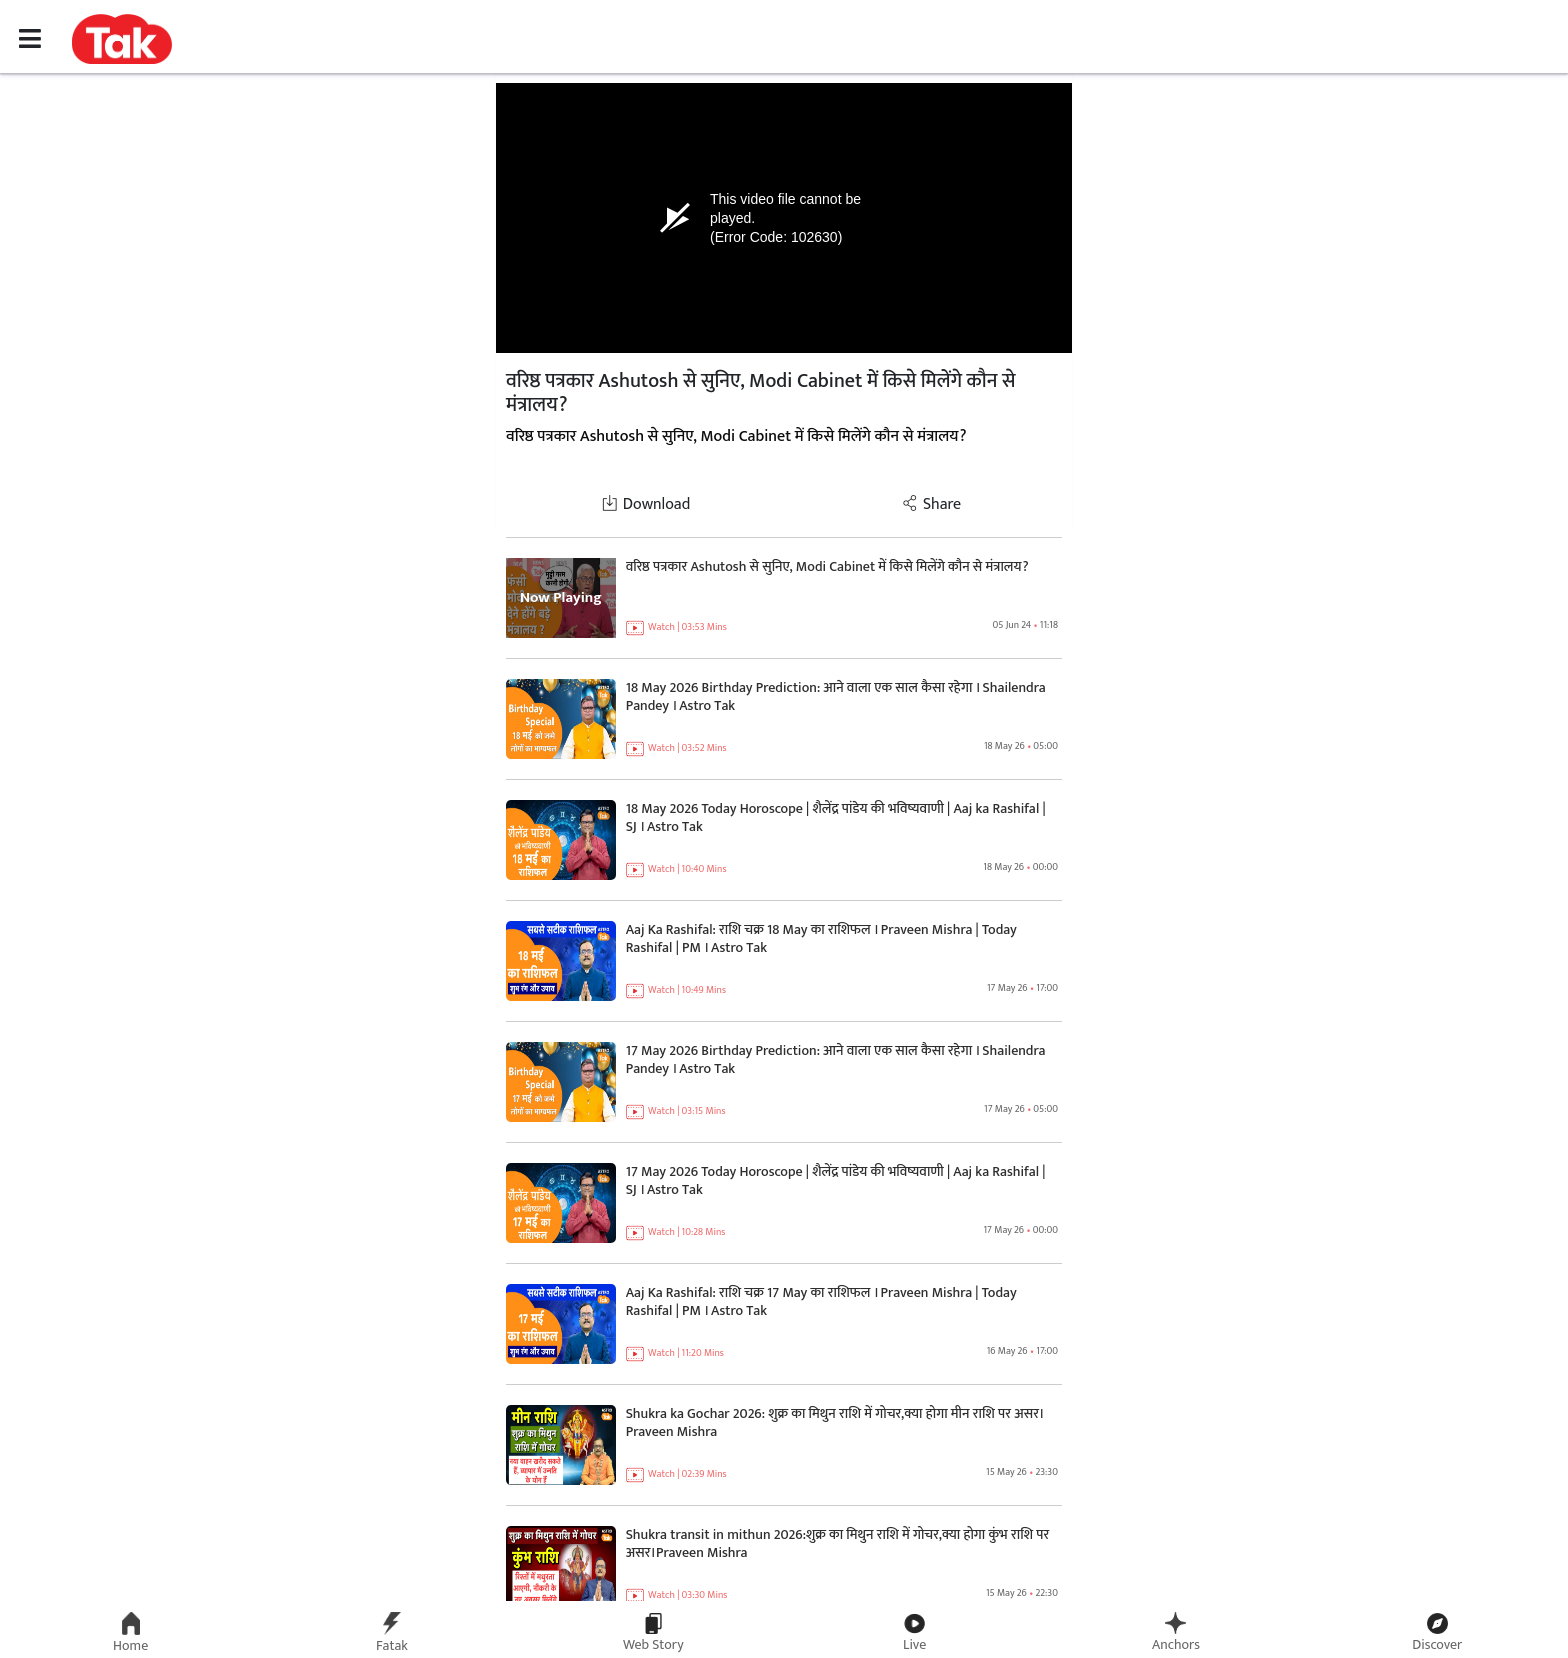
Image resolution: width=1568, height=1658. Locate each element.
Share (931, 504)
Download (646, 504)
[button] (122, 38)
